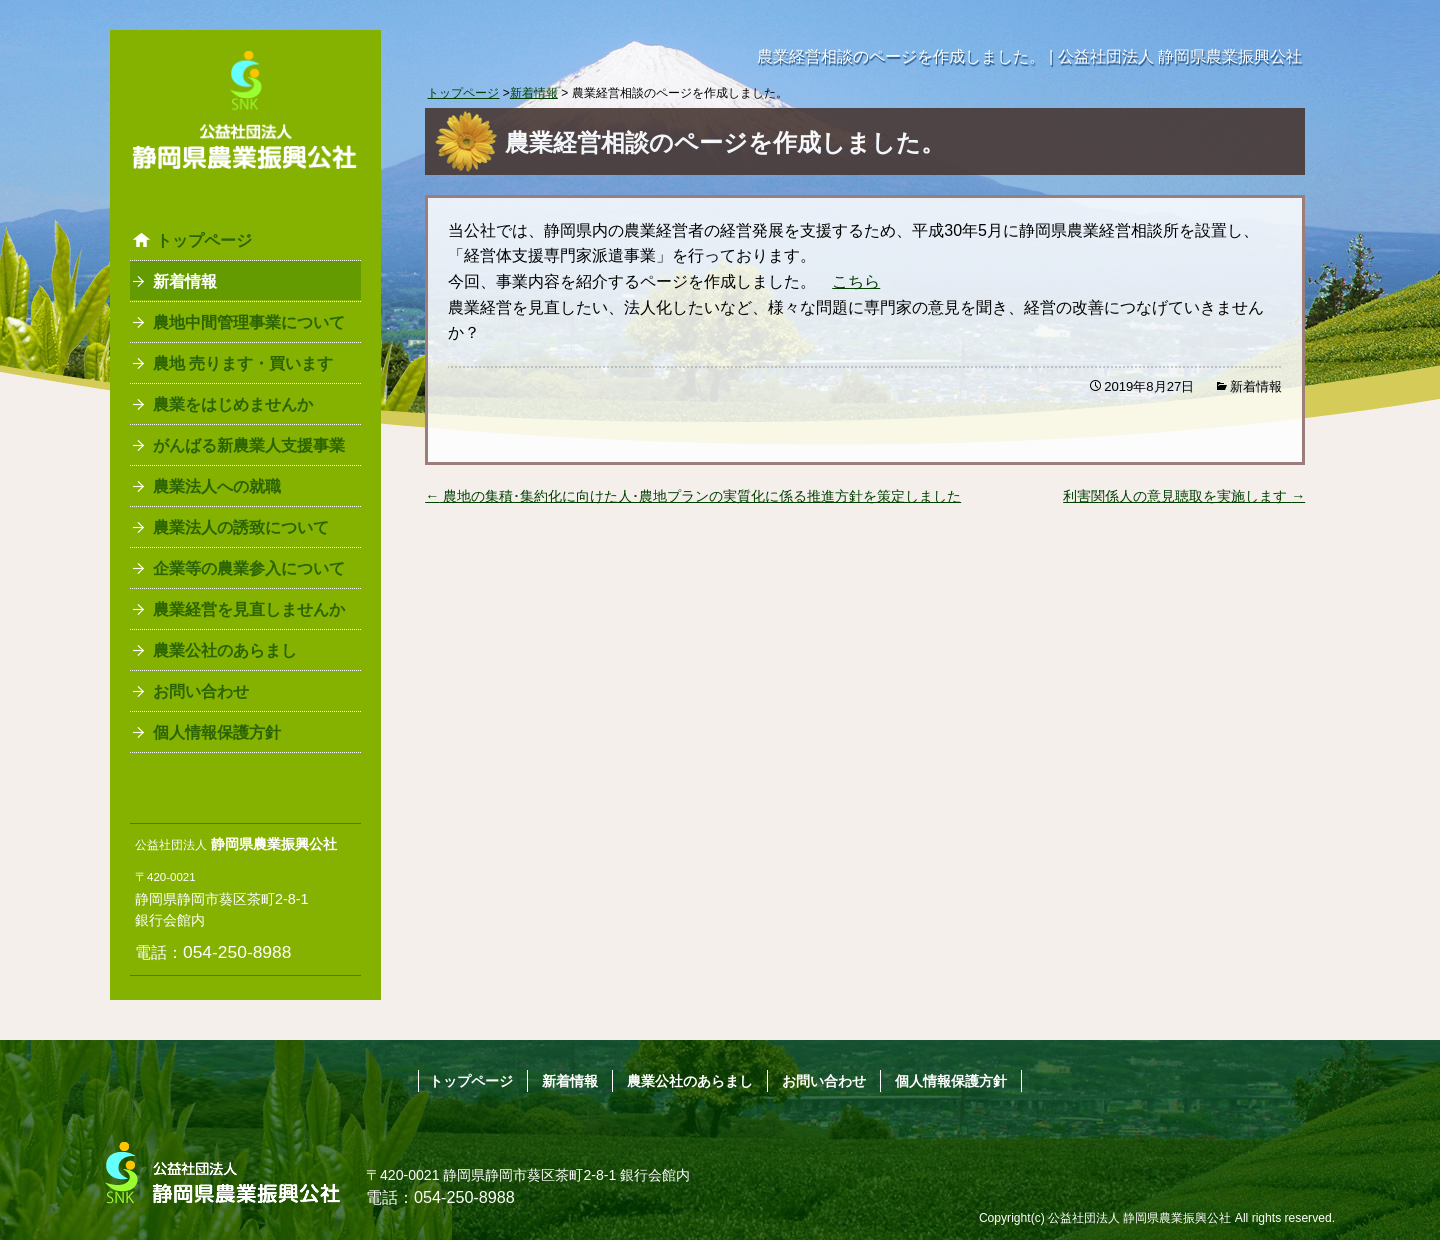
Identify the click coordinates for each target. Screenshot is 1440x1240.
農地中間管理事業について (249, 322)
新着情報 (185, 281)
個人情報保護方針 (217, 732)
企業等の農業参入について (249, 568)
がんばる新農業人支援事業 (249, 445)
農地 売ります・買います (243, 363)
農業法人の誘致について (241, 527)
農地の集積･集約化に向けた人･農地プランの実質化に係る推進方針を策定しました (693, 496)
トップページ (204, 240)
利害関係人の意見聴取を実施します (1184, 496)
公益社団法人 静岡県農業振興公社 (1139, 1218)
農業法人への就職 (217, 486)
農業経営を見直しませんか (249, 609)
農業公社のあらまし (225, 650)
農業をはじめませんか (233, 404)
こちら (856, 281)
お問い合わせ (201, 691)
